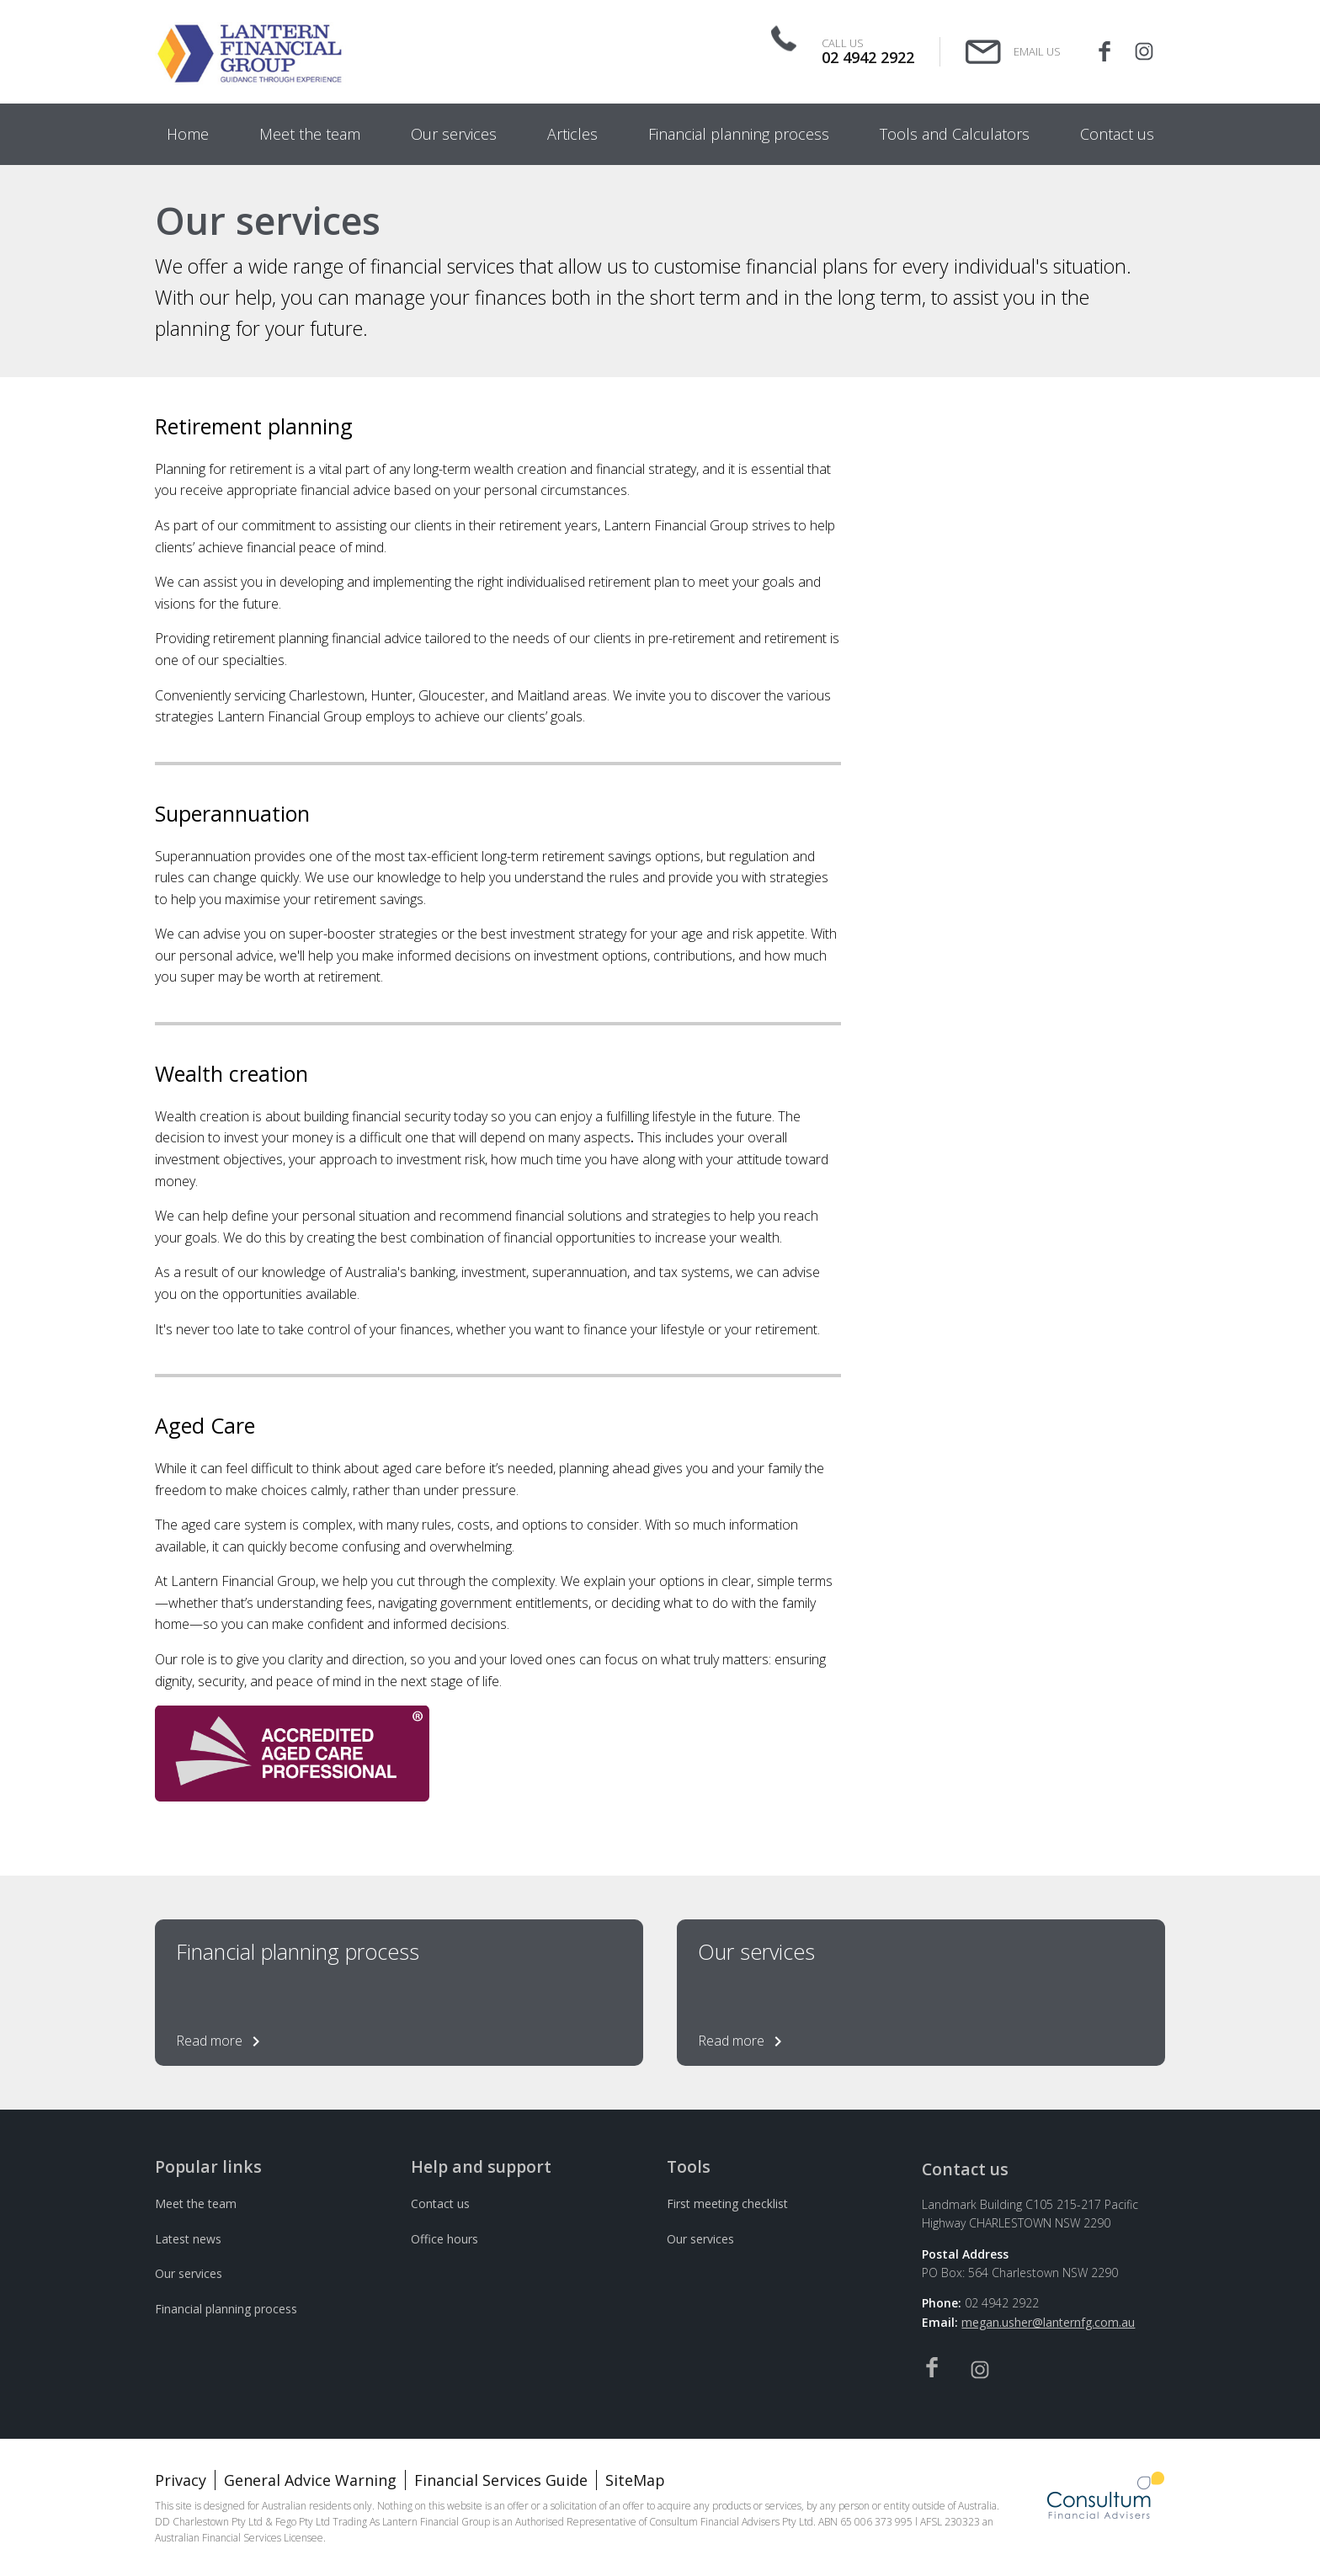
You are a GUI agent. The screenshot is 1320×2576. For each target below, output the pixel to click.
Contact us (440, 2203)
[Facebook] (1104, 52)
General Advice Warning (310, 2480)
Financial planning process (226, 2309)
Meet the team (196, 2203)
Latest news (188, 2239)
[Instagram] (1144, 52)
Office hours (444, 2239)
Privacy (180, 2480)
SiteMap (635, 2480)
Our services (188, 2273)
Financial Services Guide (501, 2480)
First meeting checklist (727, 2203)
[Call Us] (849, 51)
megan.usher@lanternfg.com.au (1048, 2322)
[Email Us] (1013, 52)
